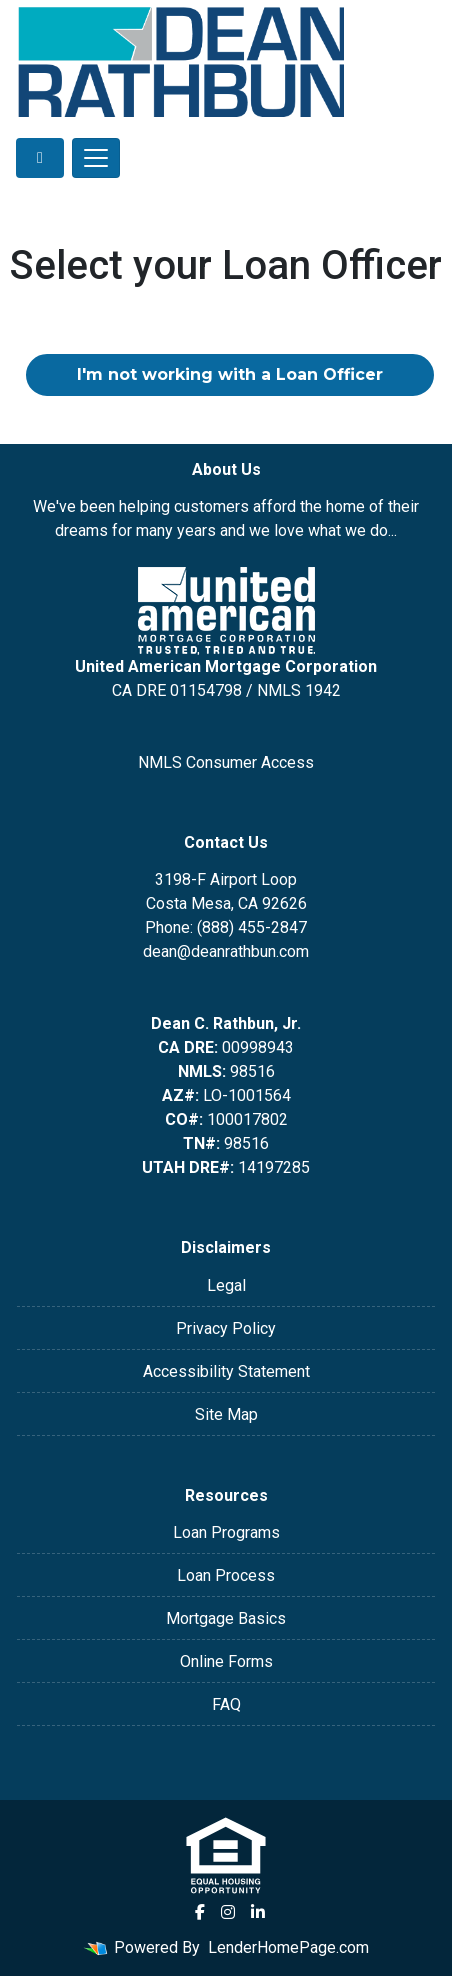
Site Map (226, 1414)
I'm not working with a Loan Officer (230, 374)
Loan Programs (226, 1532)
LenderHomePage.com (288, 1947)
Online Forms (226, 1661)
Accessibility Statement (226, 1371)
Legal (226, 1285)
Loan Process (226, 1575)
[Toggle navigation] (96, 158)
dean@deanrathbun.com (226, 951)
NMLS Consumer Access (226, 762)
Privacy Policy (226, 1328)
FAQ (226, 1704)
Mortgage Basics (226, 1618)
